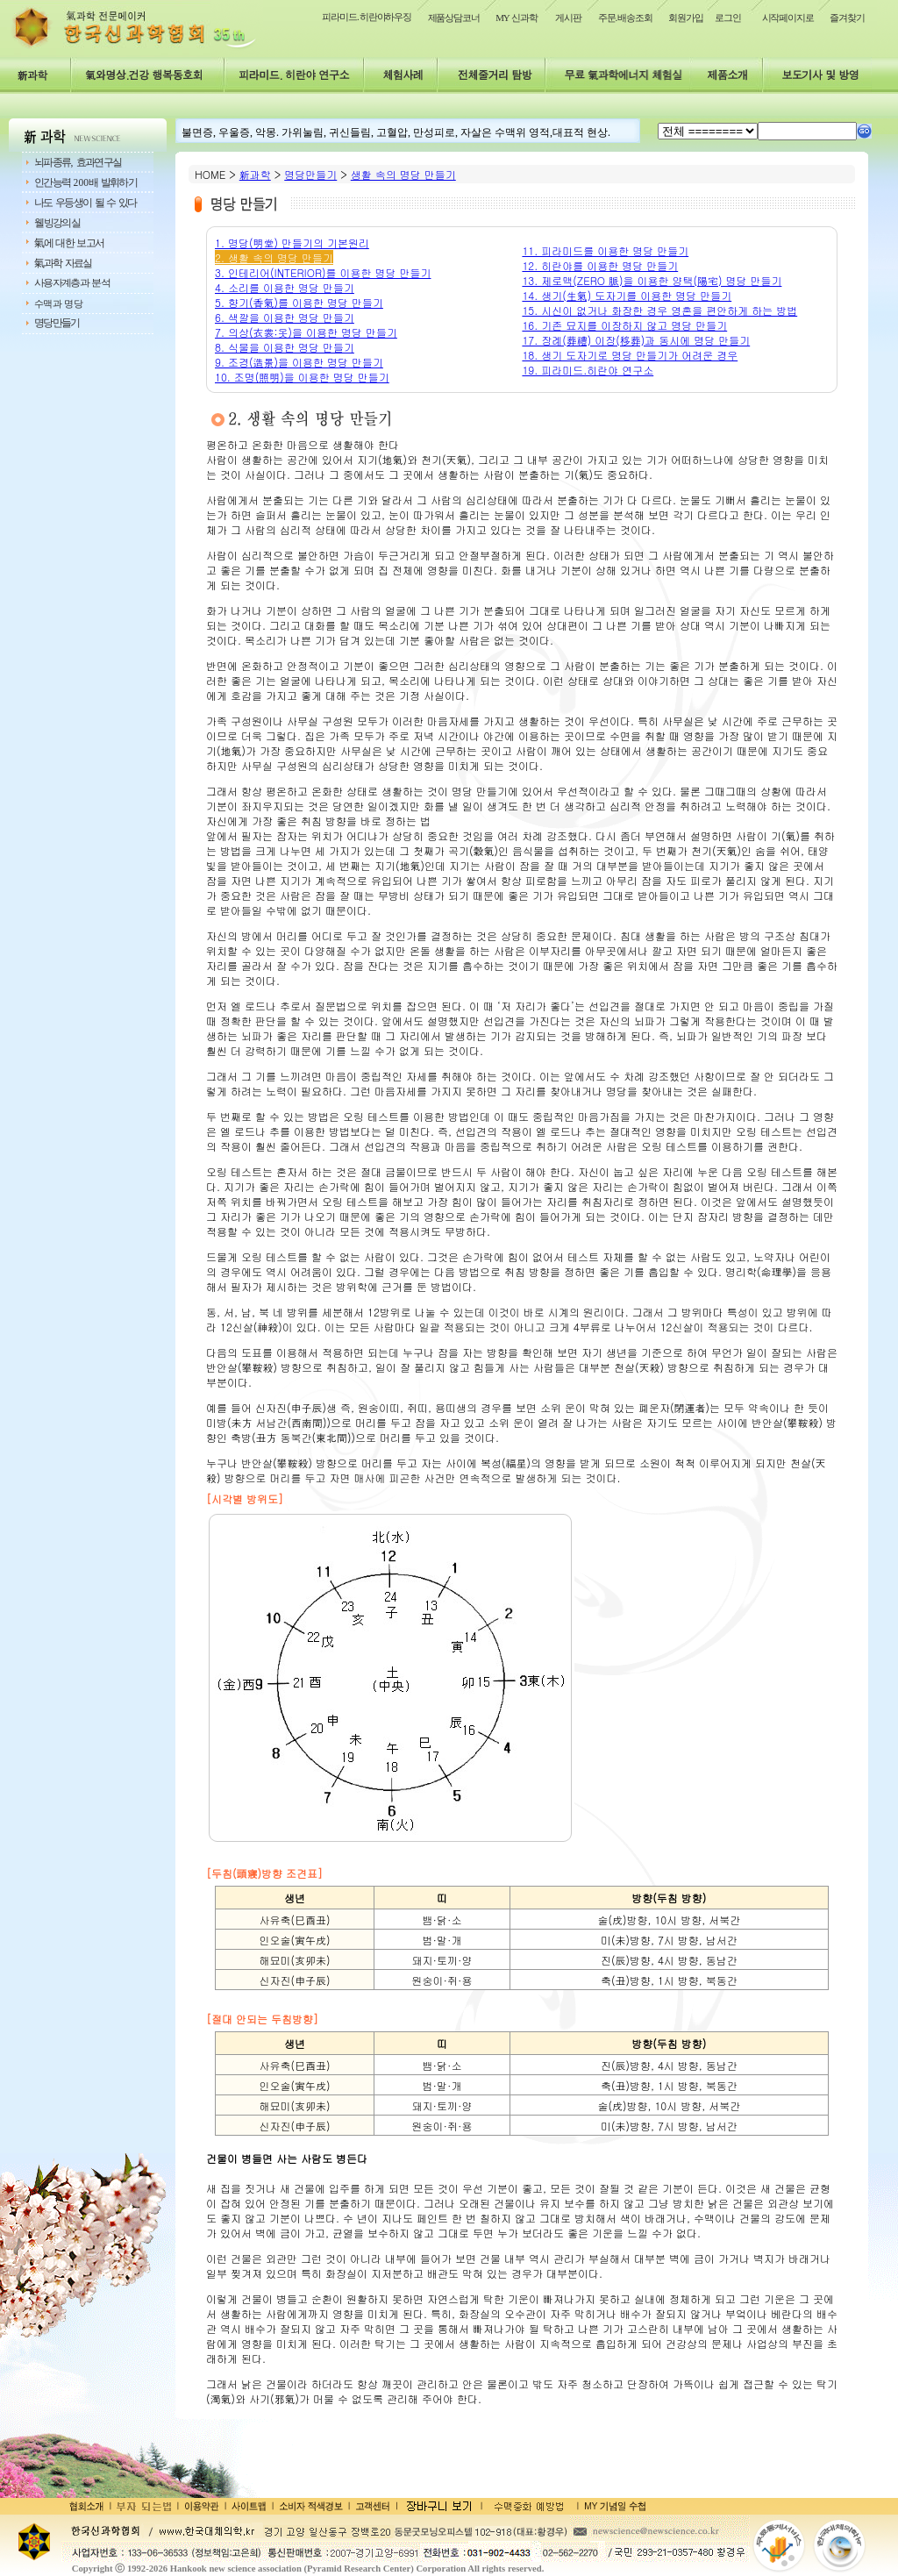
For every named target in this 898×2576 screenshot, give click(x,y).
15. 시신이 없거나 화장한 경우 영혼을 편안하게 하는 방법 (659, 310)
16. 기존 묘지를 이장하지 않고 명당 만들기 (624, 325)
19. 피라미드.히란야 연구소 (587, 369)
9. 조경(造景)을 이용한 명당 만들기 (299, 361)
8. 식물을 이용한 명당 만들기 (284, 346)
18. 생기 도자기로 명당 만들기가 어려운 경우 (630, 354)
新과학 (255, 174)
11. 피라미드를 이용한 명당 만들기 (605, 250)
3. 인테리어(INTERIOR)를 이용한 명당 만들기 (323, 272)
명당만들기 (310, 174)
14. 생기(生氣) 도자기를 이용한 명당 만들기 (626, 295)
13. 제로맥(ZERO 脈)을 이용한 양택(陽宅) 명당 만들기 (651, 280)
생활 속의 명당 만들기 (403, 174)
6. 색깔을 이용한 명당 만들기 (284, 317)
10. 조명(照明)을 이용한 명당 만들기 (302, 376)
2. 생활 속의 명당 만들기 (274, 257)
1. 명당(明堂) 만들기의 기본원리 (292, 242)
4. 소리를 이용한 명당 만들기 (284, 287)
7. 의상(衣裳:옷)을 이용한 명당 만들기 (306, 332)
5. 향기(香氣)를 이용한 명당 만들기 (299, 302)
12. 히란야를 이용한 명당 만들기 (600, 265)
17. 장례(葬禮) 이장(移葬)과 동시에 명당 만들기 (636, 339)
